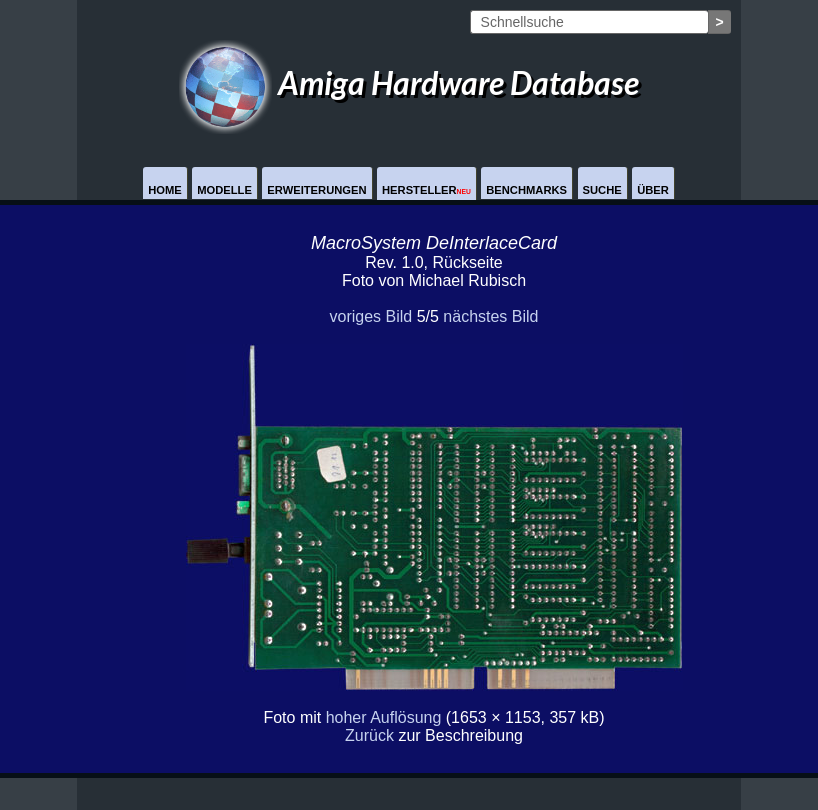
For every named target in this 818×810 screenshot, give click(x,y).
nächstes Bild (490, 316)
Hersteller (426, 190)
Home (165, 190)
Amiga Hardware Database (409, 82)
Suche (602, 190)
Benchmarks (526, 190)
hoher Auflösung (384, 717)
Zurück (369, 735)
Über (653, 190)
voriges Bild (370, 316)
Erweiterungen (316, 190)
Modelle (224, 190)
